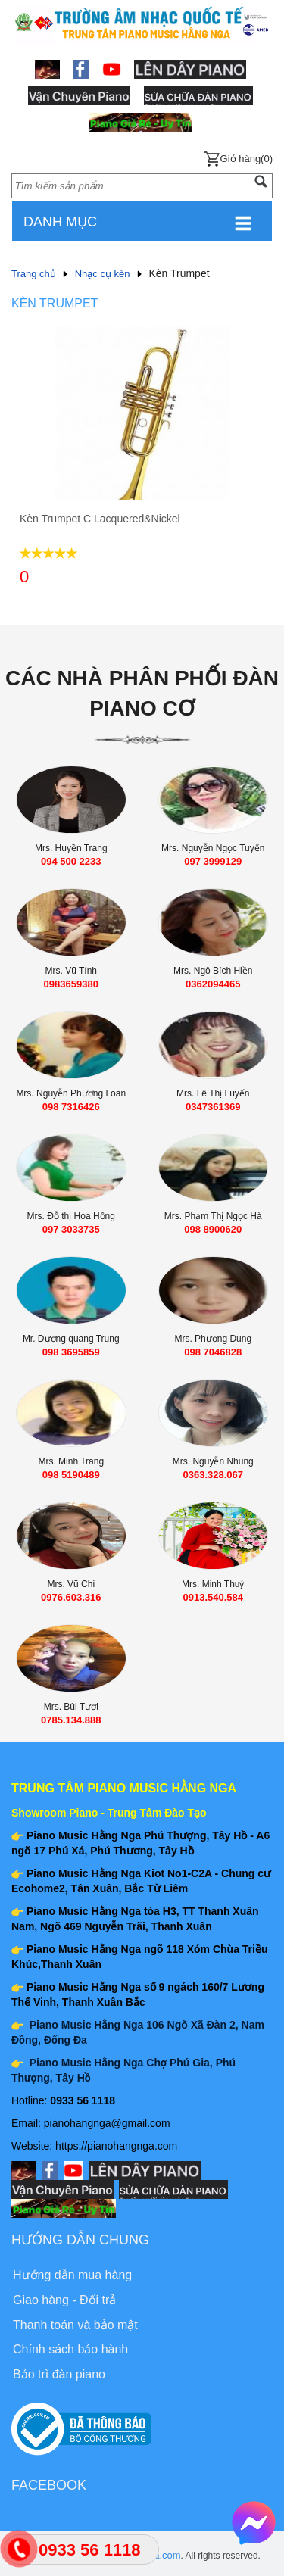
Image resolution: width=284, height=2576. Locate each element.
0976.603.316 (71, 1597)
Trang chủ (33, 273)
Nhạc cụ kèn (102, 273)
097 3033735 (71, 1229)
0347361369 (213, 1106)
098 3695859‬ (71, 1352)
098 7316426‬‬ (71, 1106)
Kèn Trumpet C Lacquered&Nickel (100, 519)
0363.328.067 (213, 1474)
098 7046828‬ (213, 1352)
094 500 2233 (71, 861)
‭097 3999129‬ (213, 861)
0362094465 (213, 984)
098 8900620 (213, 1229)
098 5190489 (71, 1474)
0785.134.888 (71, 1720)
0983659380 (71, 984)
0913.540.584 (213, 1597)
